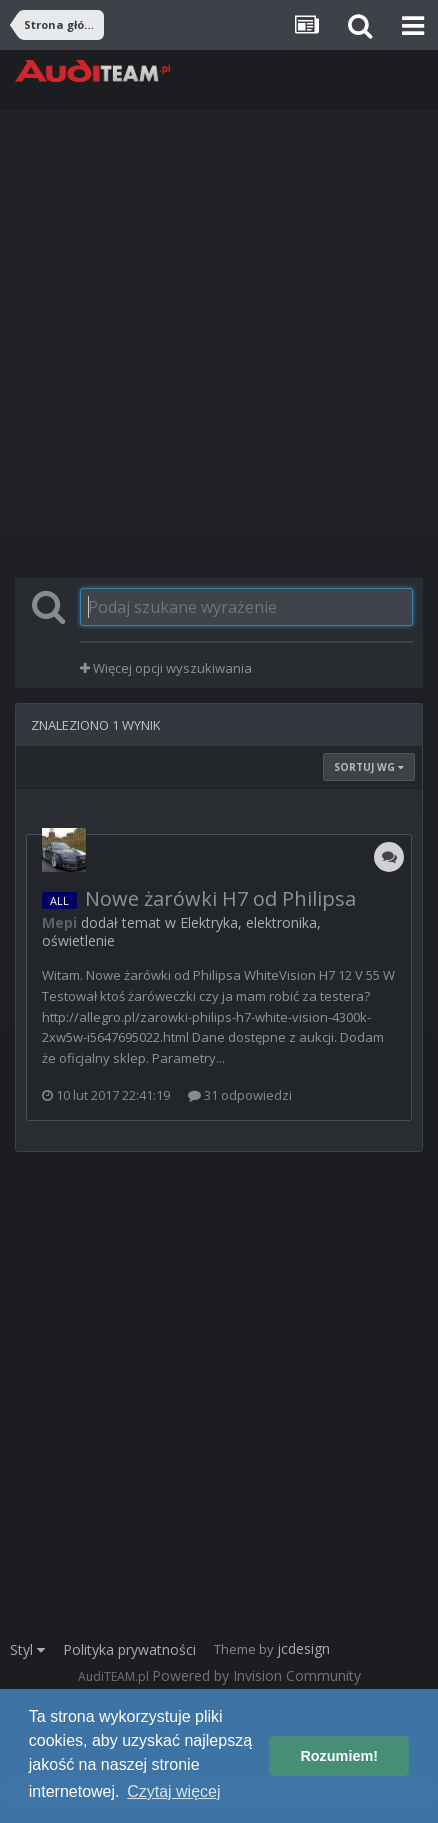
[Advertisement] (219, 344)
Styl (27, 1649)
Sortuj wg (369, 767)
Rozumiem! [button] (339, 1756)
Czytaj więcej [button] (173, 1791)
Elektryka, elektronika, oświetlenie (181, 931)
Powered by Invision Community (256, 1675)
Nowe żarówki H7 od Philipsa (220, 898)
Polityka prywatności (129, 1649)
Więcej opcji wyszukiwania (166, 668)
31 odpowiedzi (240, 1095)
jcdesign (303, 1648)
